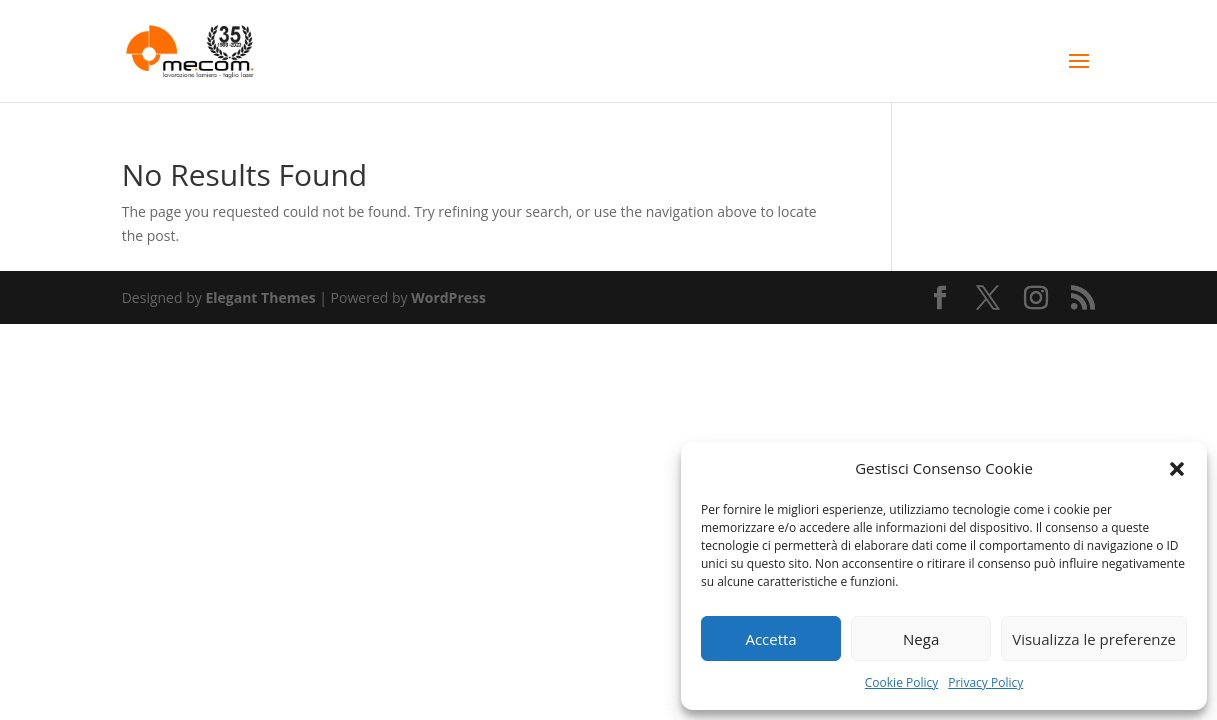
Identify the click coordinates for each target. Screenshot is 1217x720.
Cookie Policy (901, 682)
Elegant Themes (260, 297)
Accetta (770, 639)
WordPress (448, 297)
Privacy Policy (985, 682)
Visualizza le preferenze (1094, 639)
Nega (921, 639)
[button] (1177, 469)
